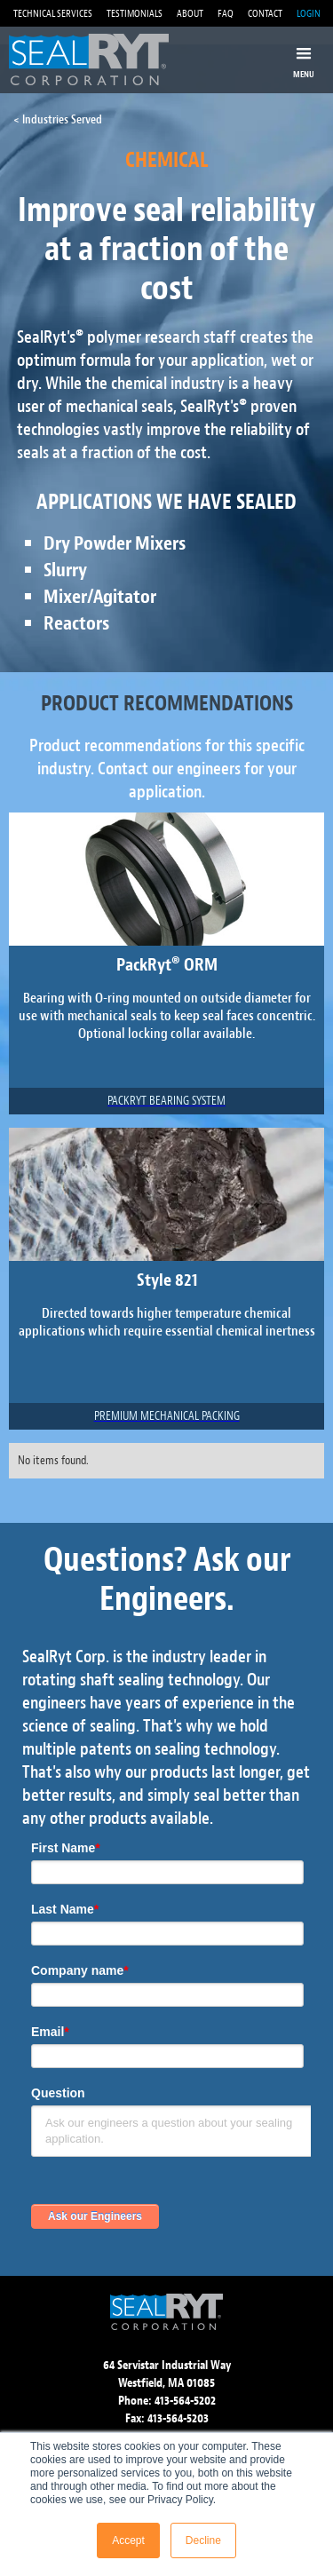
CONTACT (265, 13)
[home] (84, 59)
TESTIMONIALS (135, 13)
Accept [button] (128, 2540)
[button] (303, 63)
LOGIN (309, 13)
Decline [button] (203, 2540)
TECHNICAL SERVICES (52, 13)
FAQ (226, 13)
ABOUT (190, 13)
